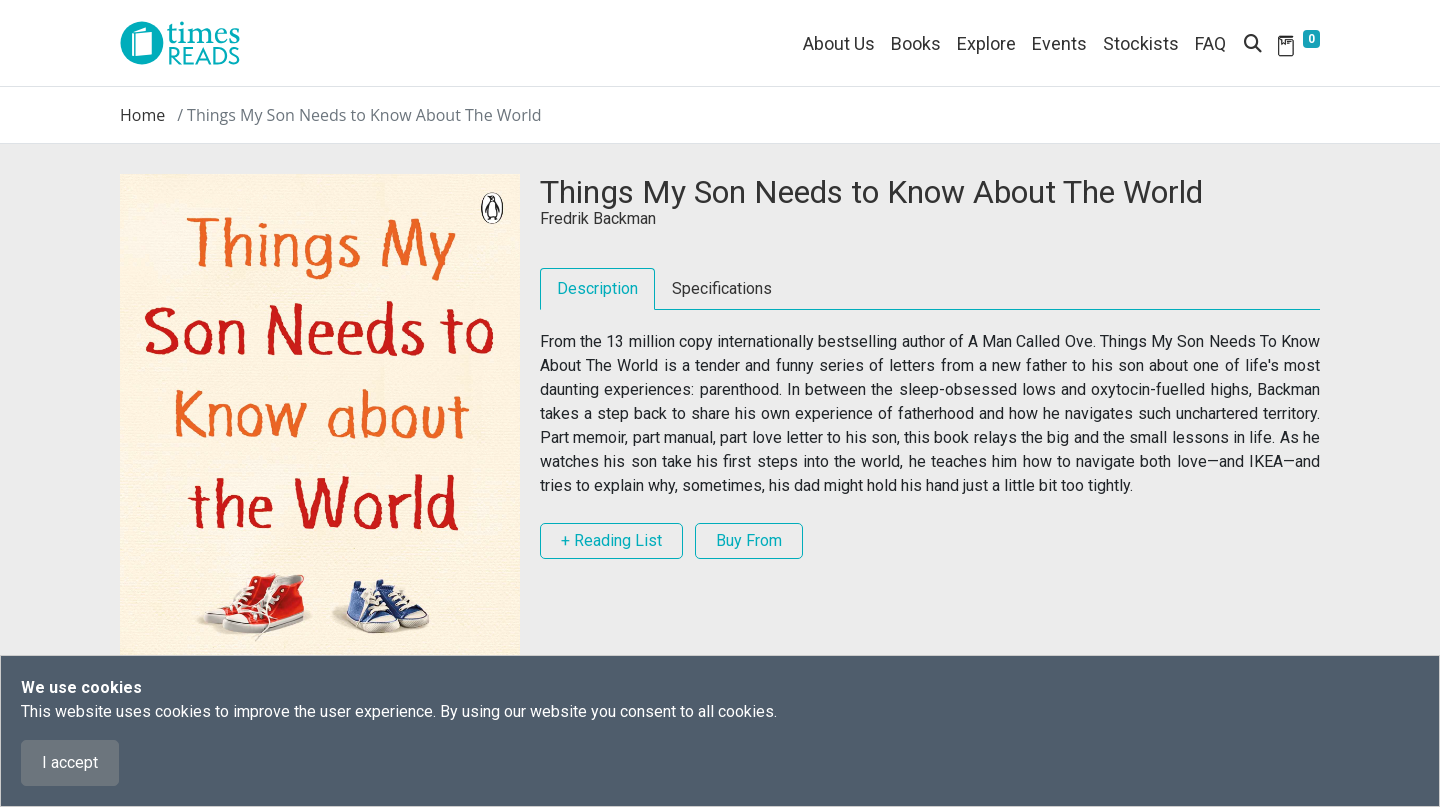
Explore (986, 43)
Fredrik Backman (598, 218)
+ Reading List (611, 540)
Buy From (749, 540)
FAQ (1210, 43)
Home (142, 115)
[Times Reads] (188, 43)
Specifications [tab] (722, 288)
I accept (70, 762)
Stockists (1141, 43)
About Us (839, 43)
